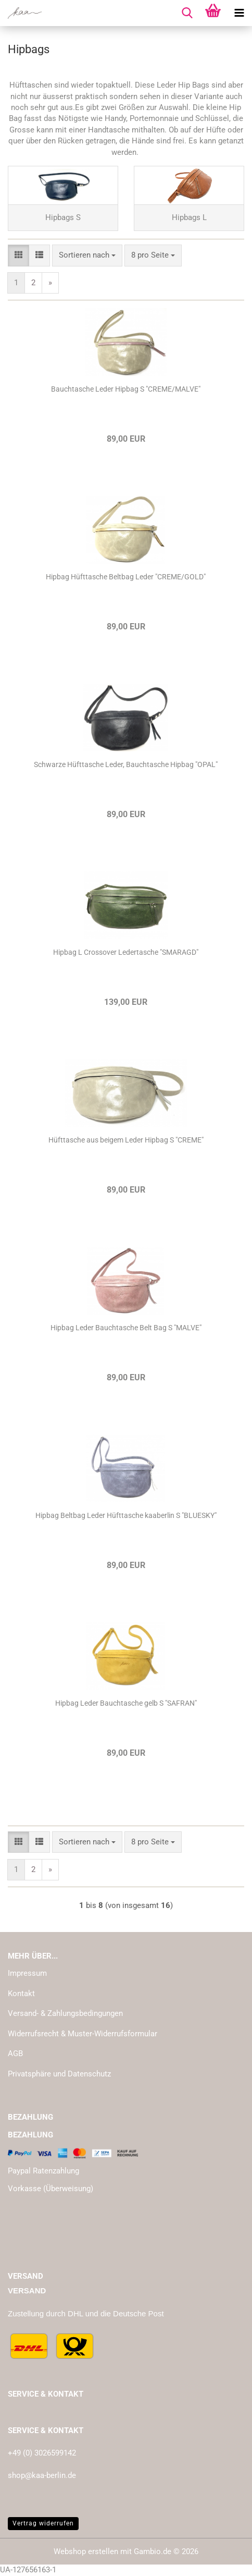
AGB (15, 2053)
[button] (18, 255)
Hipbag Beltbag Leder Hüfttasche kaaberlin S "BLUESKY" (126, 1515)
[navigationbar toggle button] (239, 13)
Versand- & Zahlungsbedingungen (65, 2013)
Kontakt (21, 1993)
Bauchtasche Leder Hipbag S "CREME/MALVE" (125, 389)
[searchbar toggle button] (187, 13)
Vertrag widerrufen (43, 2523)
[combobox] (87, 255)
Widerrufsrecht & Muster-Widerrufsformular (82, 2033)
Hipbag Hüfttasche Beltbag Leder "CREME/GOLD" (126, 577)
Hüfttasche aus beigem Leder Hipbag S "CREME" (126, 1140)
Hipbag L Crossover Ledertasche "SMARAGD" (125, 952)
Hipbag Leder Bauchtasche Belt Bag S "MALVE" (126, 1327)
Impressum (27, 1973)
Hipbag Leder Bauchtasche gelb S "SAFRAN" (126, 1703)
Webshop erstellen (86, 2551)
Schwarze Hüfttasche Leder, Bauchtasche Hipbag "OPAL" (126, 764)
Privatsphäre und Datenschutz (59, 2074)
